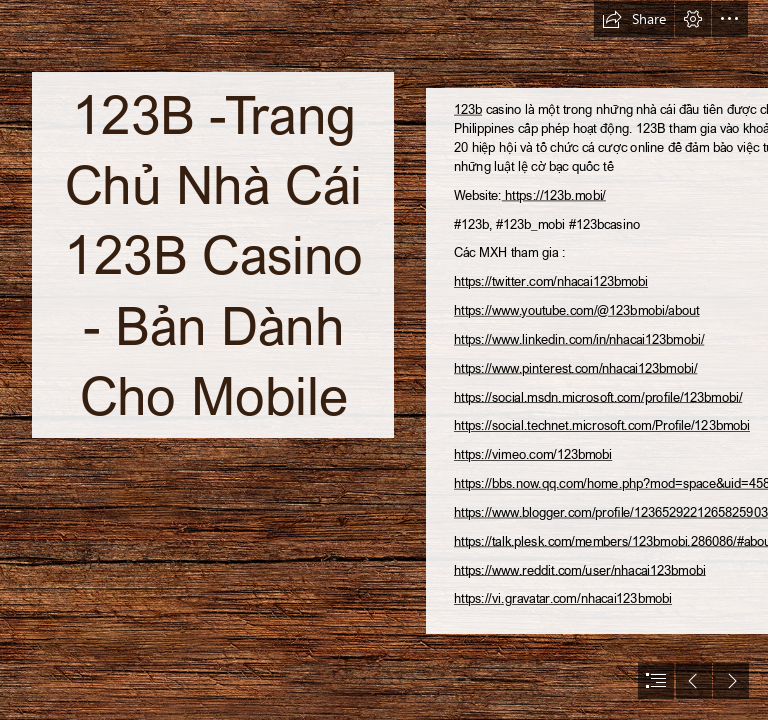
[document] (384, 360)
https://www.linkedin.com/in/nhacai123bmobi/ (579, 338)
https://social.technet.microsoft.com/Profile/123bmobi (602, 425)
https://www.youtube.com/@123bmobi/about (576, 310)
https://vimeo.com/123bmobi (533, 454)
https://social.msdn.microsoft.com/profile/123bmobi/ (598, 396)
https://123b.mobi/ (554, 194)
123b (468, 108)
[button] (634, 19)
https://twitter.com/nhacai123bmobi (551, 281)
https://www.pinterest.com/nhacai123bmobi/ (575, 367)
